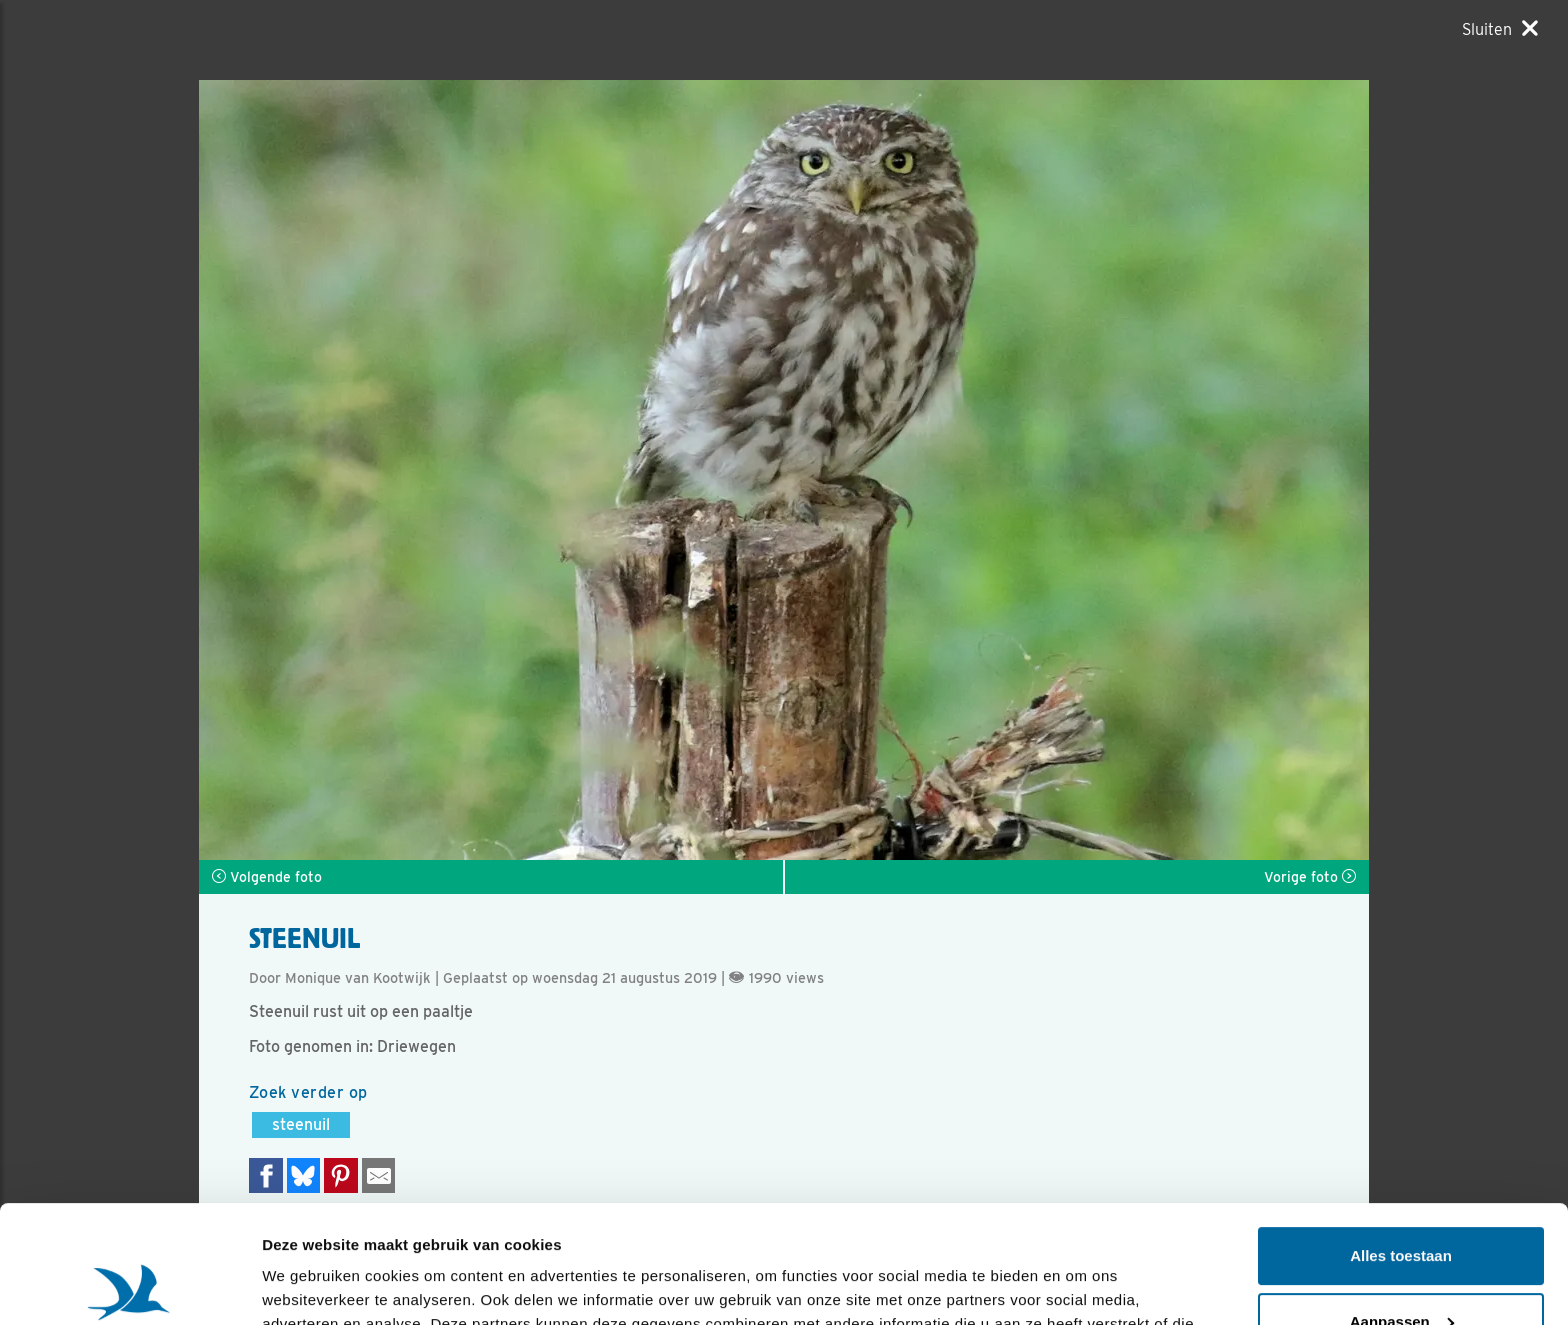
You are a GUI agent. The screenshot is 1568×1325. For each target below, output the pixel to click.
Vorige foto (1310, 877)
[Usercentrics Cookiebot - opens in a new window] (129, 1286)
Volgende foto (267, 877)
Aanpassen (1402, 1203)
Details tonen (309, 1285)
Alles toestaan (1401, 1138)
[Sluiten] (1500, 29)
